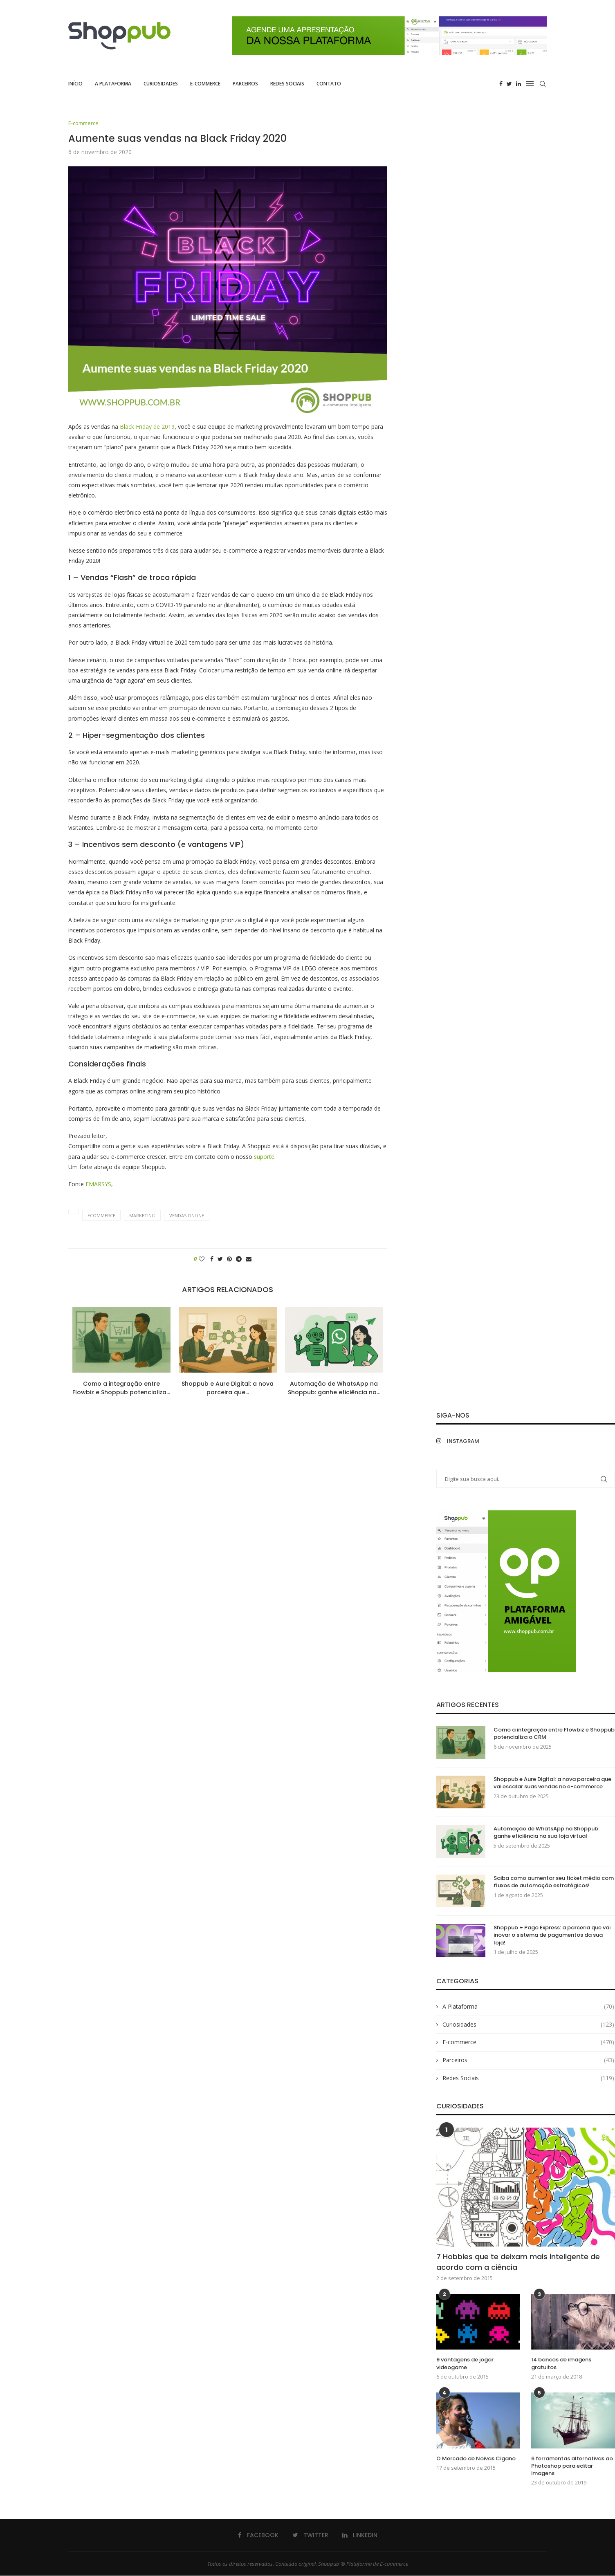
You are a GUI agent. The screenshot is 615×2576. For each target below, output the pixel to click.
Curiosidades (161, 83)
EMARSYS (98, 1184)
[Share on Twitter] (220, 1259)
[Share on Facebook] (211, 1259)
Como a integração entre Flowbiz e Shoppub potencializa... (121, 1388)
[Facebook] (501, 84)
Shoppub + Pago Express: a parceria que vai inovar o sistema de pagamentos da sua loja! (552, 1935)
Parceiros (245, 83)
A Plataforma (113, 83)
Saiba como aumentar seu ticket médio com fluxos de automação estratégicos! (554, 1882)
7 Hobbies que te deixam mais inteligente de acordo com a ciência (518, 2262)
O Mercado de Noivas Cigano (476, 2458)
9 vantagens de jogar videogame (465, 2363)
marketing (142, 1216)
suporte (264, 1156)
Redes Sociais (287, 83)
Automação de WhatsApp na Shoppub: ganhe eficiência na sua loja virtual (546, 1833)
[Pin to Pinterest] (229, 1259)
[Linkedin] (518, 84)
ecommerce (101, 1216)
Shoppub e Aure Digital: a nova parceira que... (228, 1388)
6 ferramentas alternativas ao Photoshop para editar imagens (572, 2466)
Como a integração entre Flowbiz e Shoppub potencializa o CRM (554, 1734)
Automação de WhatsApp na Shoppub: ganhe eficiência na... (334, 1388)
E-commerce (205, 83)
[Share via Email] (248, 1259)
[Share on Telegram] (239, 1259)
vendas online (186, 1216)
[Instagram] (479, 1441)
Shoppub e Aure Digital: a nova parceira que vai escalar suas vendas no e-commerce (552, 1783)
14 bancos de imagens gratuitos (561, 2363)
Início (75, 83)
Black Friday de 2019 (147, 427)
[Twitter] (509, 84)
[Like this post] (201, 1259)
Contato (328, 83)
